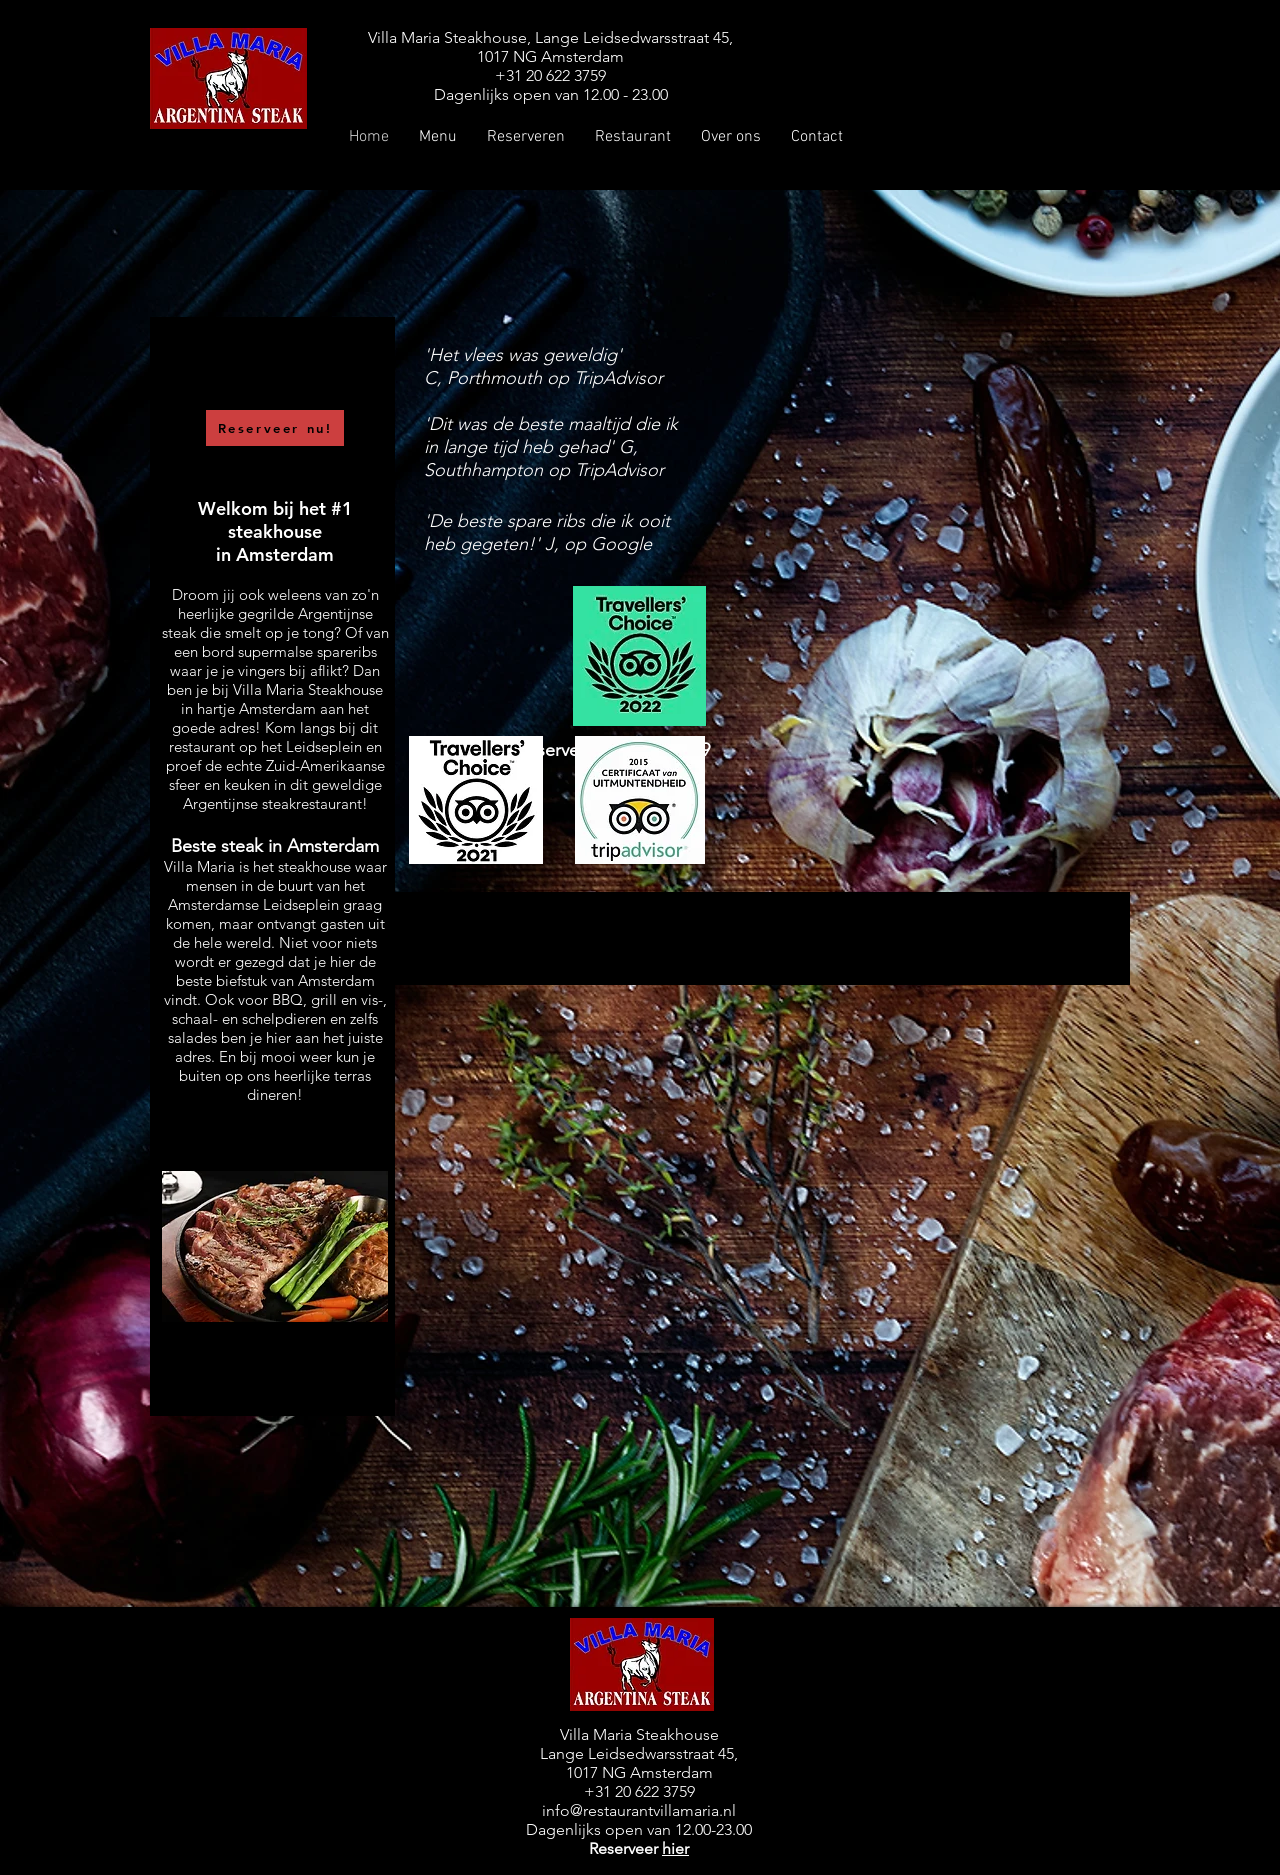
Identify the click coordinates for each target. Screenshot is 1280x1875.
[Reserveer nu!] (275, 428)
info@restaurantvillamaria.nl (639, 1810)
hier (675, 1848)
